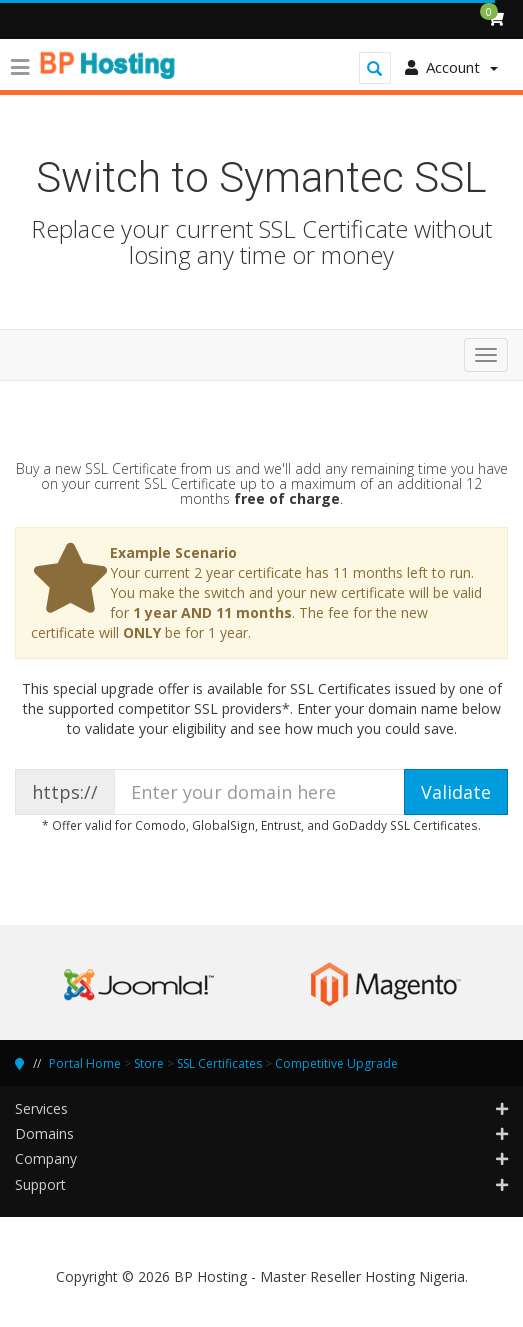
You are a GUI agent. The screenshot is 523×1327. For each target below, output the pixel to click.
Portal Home (85, 1063)
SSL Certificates (219, 1063)
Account (451, 67)
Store (149, 1063)
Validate (456, 792)
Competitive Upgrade (336, 1063)
